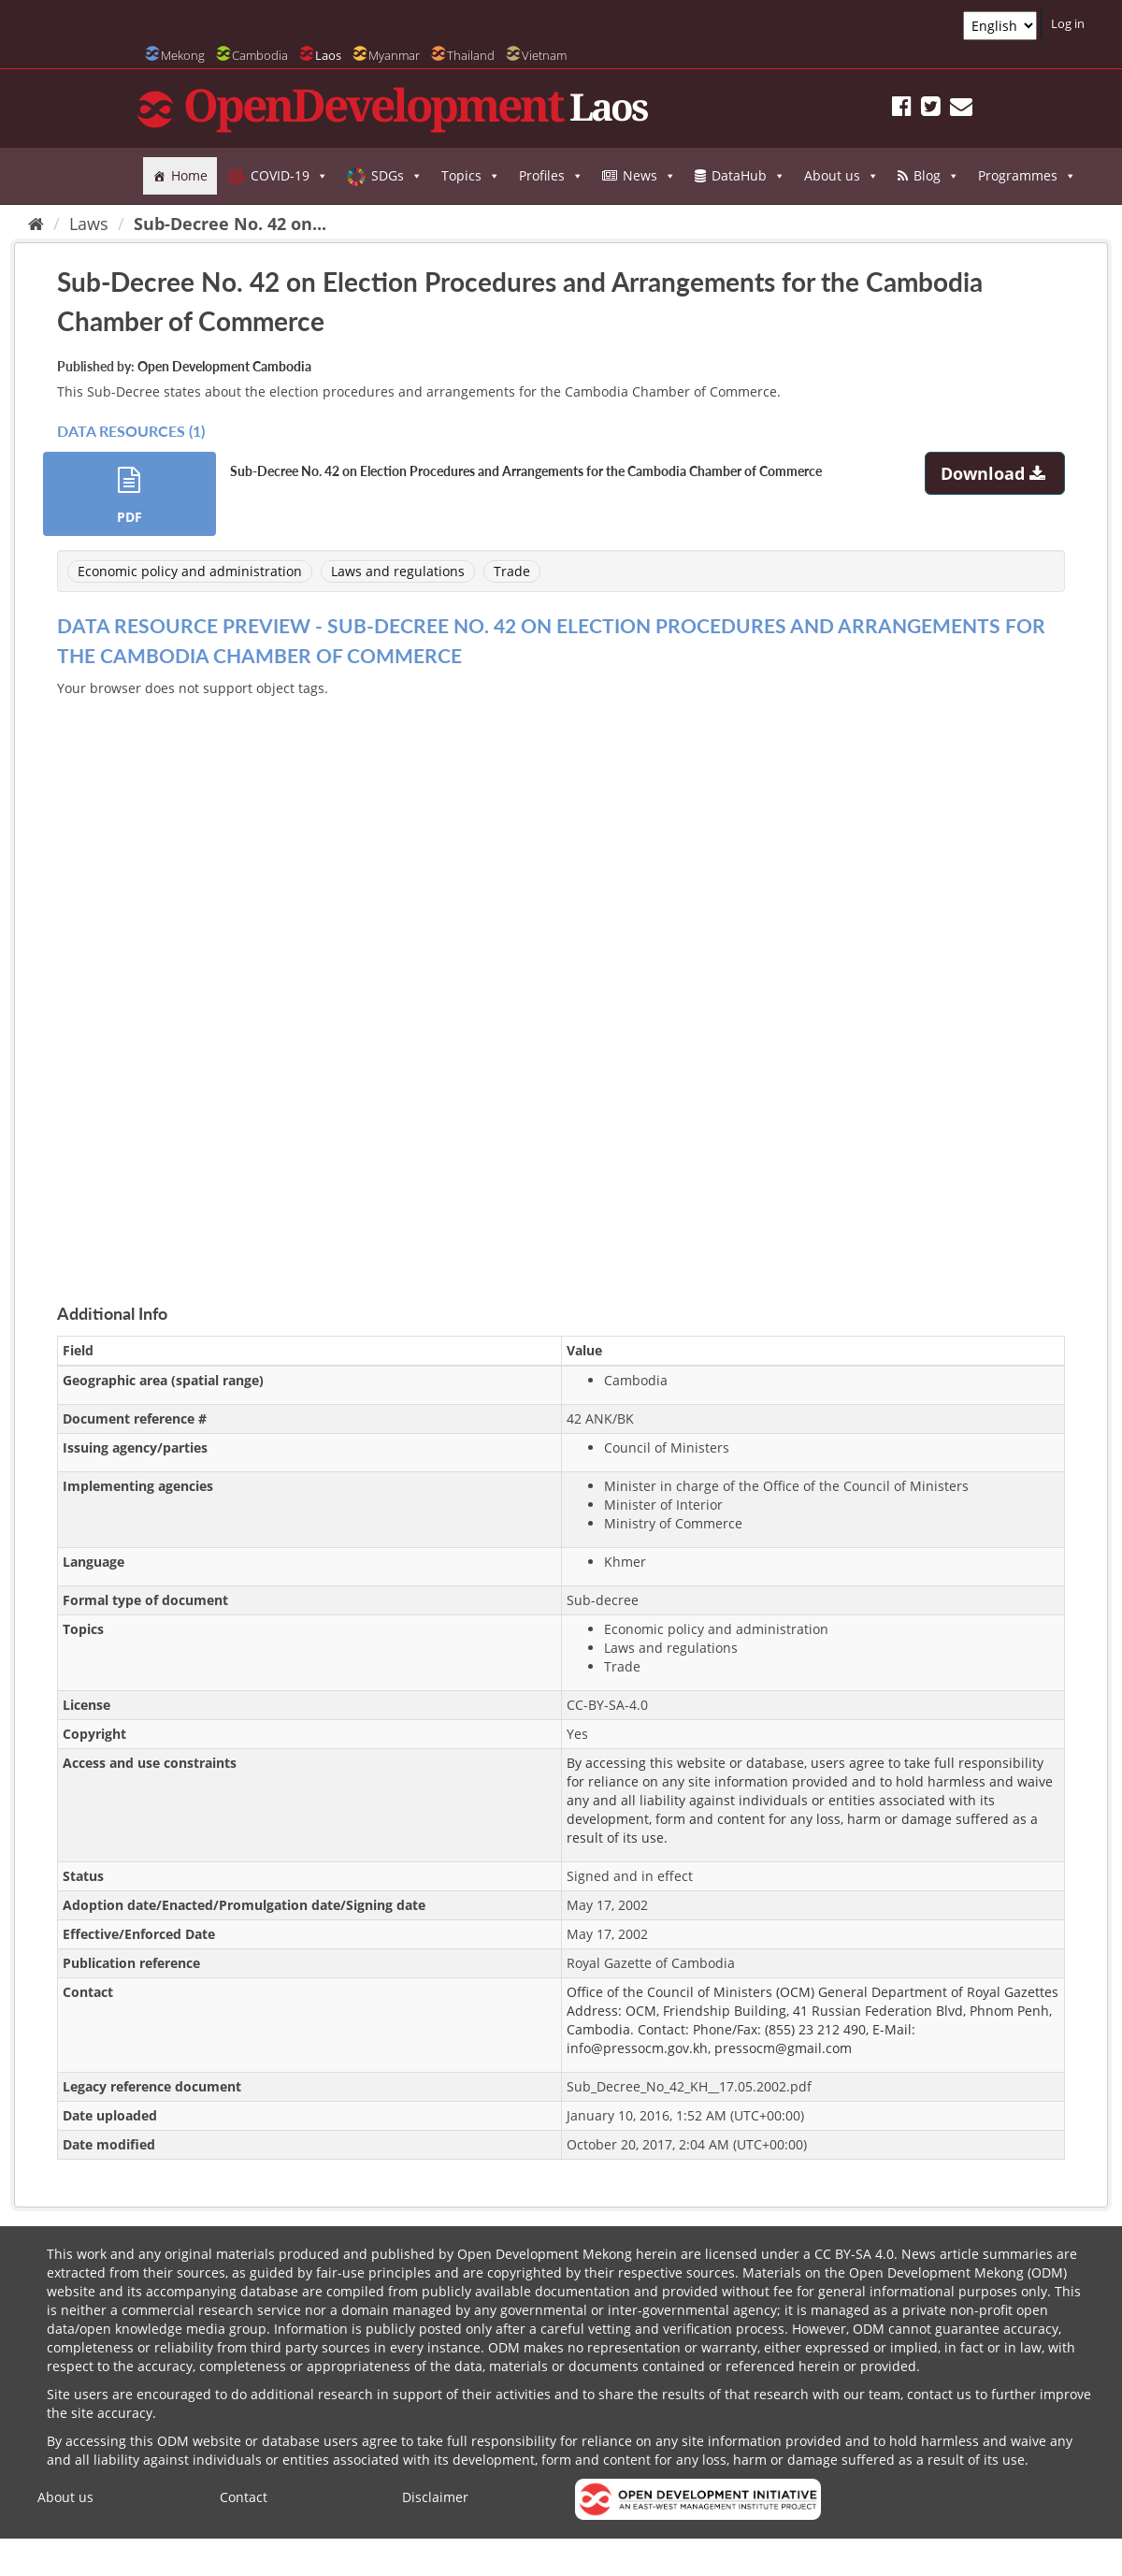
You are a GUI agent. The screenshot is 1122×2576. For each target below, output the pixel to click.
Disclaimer (435, 2497)
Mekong (183, 55)
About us (841, 176)
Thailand (471, 55)
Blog (936, 176)
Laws (88, 223)
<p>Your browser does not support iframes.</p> (561, 978)
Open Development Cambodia (224, 366)
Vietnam (544, 55)
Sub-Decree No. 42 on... (230, 223)
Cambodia (260, 55)
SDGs (397, 176)
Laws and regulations (398, 571)
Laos (328, 55)
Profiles (551, 176)
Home (189, 175)
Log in (1068, 23)
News (649, 176)
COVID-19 (289, 176)
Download (995, 473)
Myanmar (394, 55)
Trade (512, 571)
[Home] (36, 223)
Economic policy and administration (190, 571)
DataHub (748, 176)
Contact (243, 2497)
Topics (470, 176)
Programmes (1027, 176)
